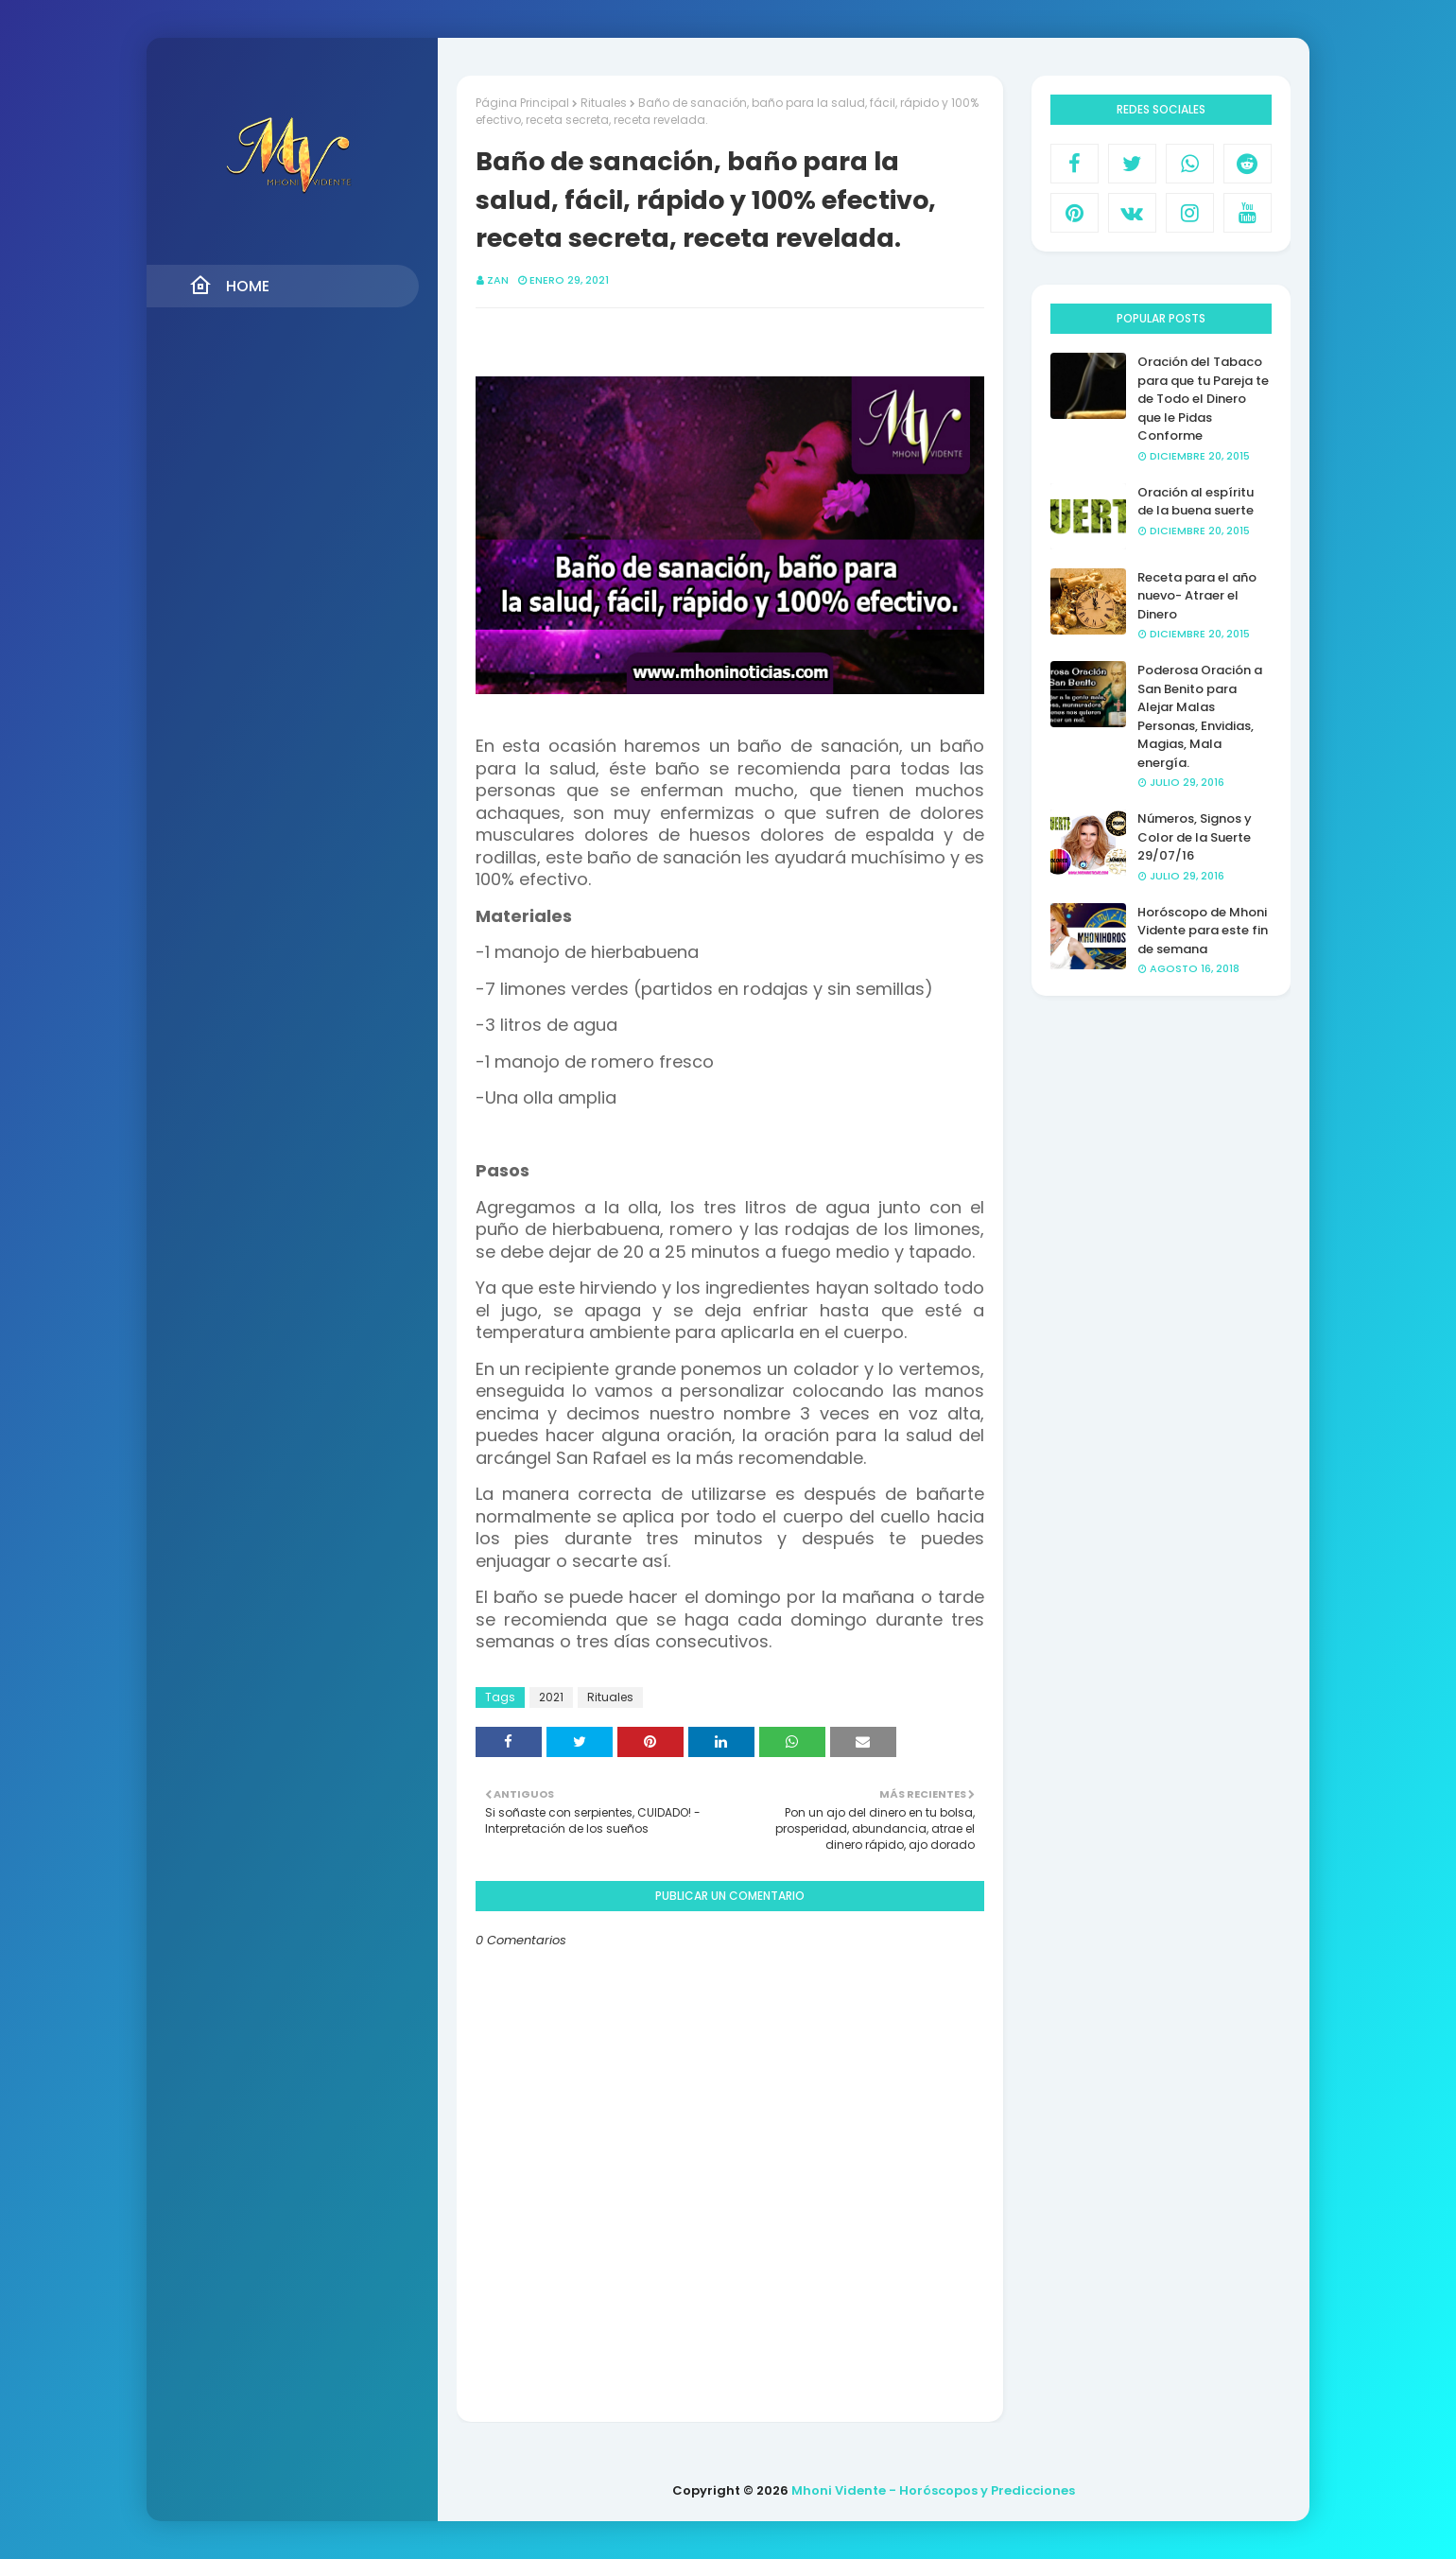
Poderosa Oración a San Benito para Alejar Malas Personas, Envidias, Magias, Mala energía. (1199, 716)
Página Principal (522, 103)
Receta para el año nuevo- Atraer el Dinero (1197, 595)
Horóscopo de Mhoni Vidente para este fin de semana (1202, 930)
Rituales (604, 103)
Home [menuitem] (229, 285)
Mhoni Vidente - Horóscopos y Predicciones (933, 2490)
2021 (551, 1697)
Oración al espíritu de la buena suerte (1195, 501)
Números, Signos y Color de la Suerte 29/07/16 (1194, 836)
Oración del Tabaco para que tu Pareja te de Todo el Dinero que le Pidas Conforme (1203, 398)
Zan (498, 279)
